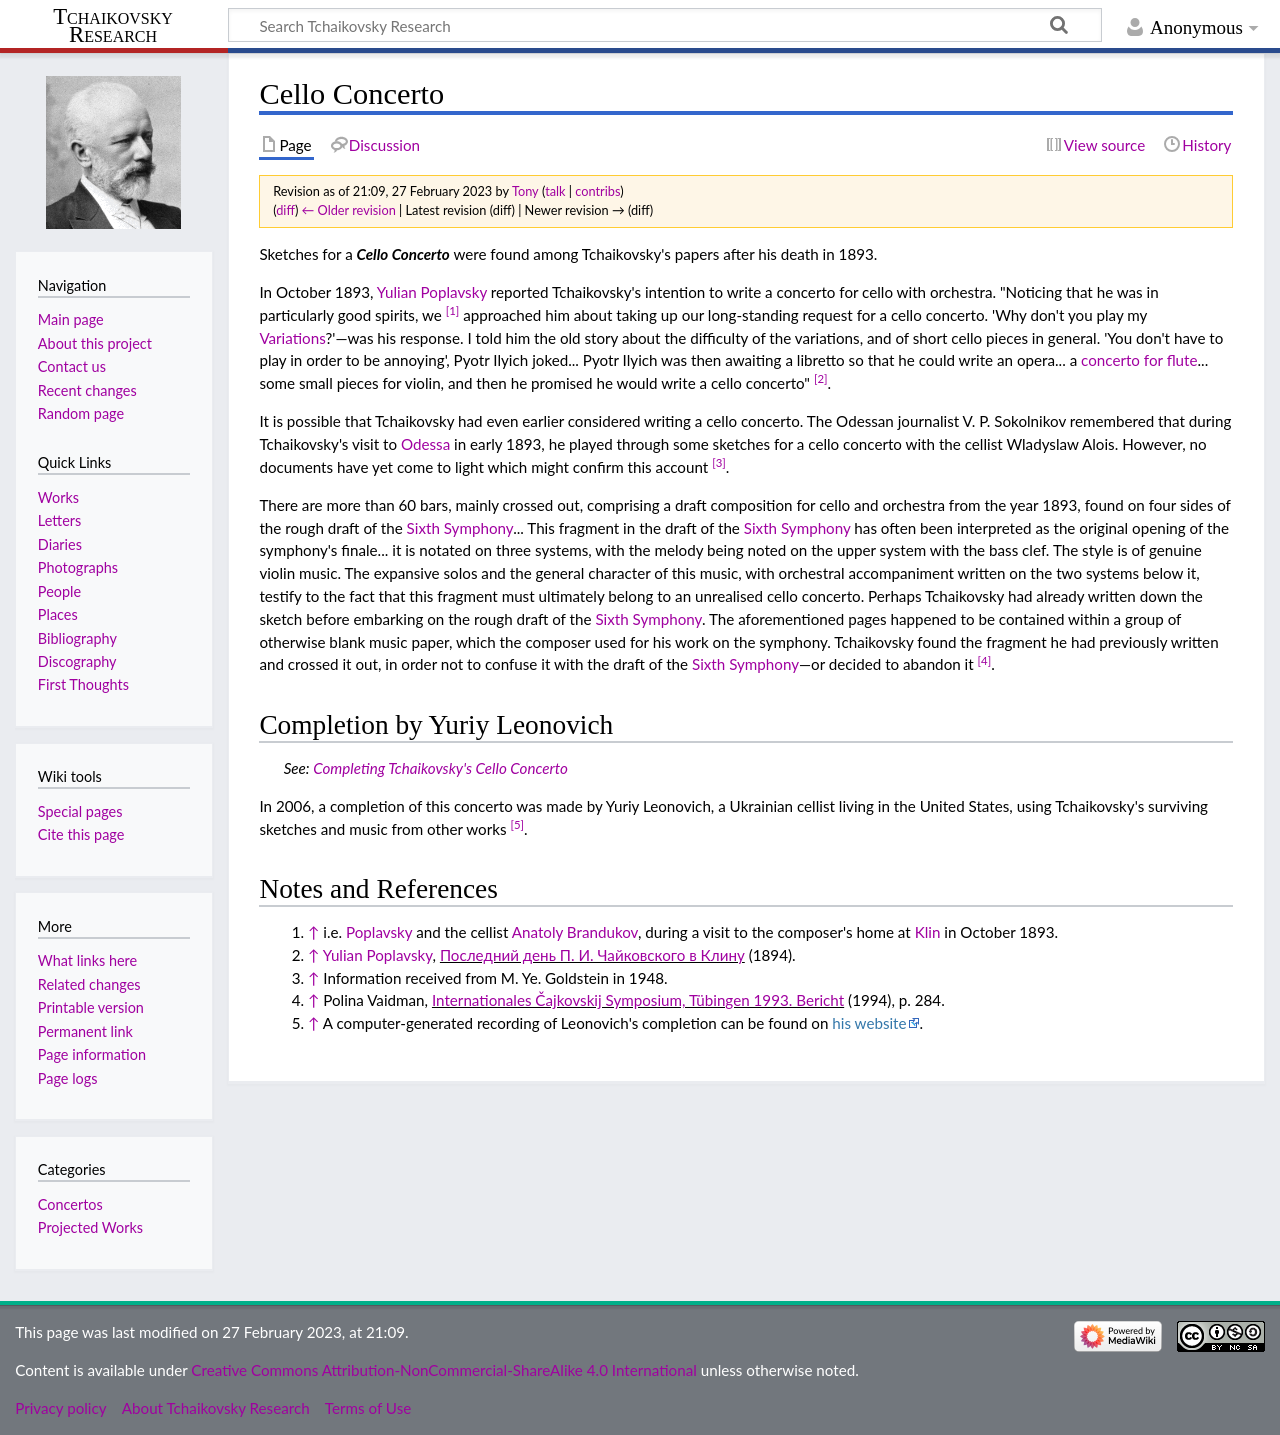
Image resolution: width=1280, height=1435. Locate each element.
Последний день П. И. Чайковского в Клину (592, 955)
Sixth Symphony (460, 528)
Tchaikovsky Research (113, 26)
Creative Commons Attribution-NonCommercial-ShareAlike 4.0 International (443, 1370)
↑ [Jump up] (313, 932)
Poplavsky (379, 932)
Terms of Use (368, 1408)
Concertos (70, 1204)
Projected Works (90, 1227)
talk (555, 191)
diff (285, 210)
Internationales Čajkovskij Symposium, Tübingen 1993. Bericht (638, 1000)
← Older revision (349, 210)
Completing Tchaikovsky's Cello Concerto (440, 768)
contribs (597, 191)
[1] (453, 310)
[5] (517, 824)
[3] (719, 462)
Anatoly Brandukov (575, 932)
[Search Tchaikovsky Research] (665, 25)
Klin (928, 932)
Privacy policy (60, 1408)
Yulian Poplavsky (432, 292)
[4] (985, 660)
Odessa (425, 444)
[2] (821, 378)
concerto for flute (1139, 360)
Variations (292, 338)
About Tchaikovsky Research (216, 1408)
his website (869, 1023)
